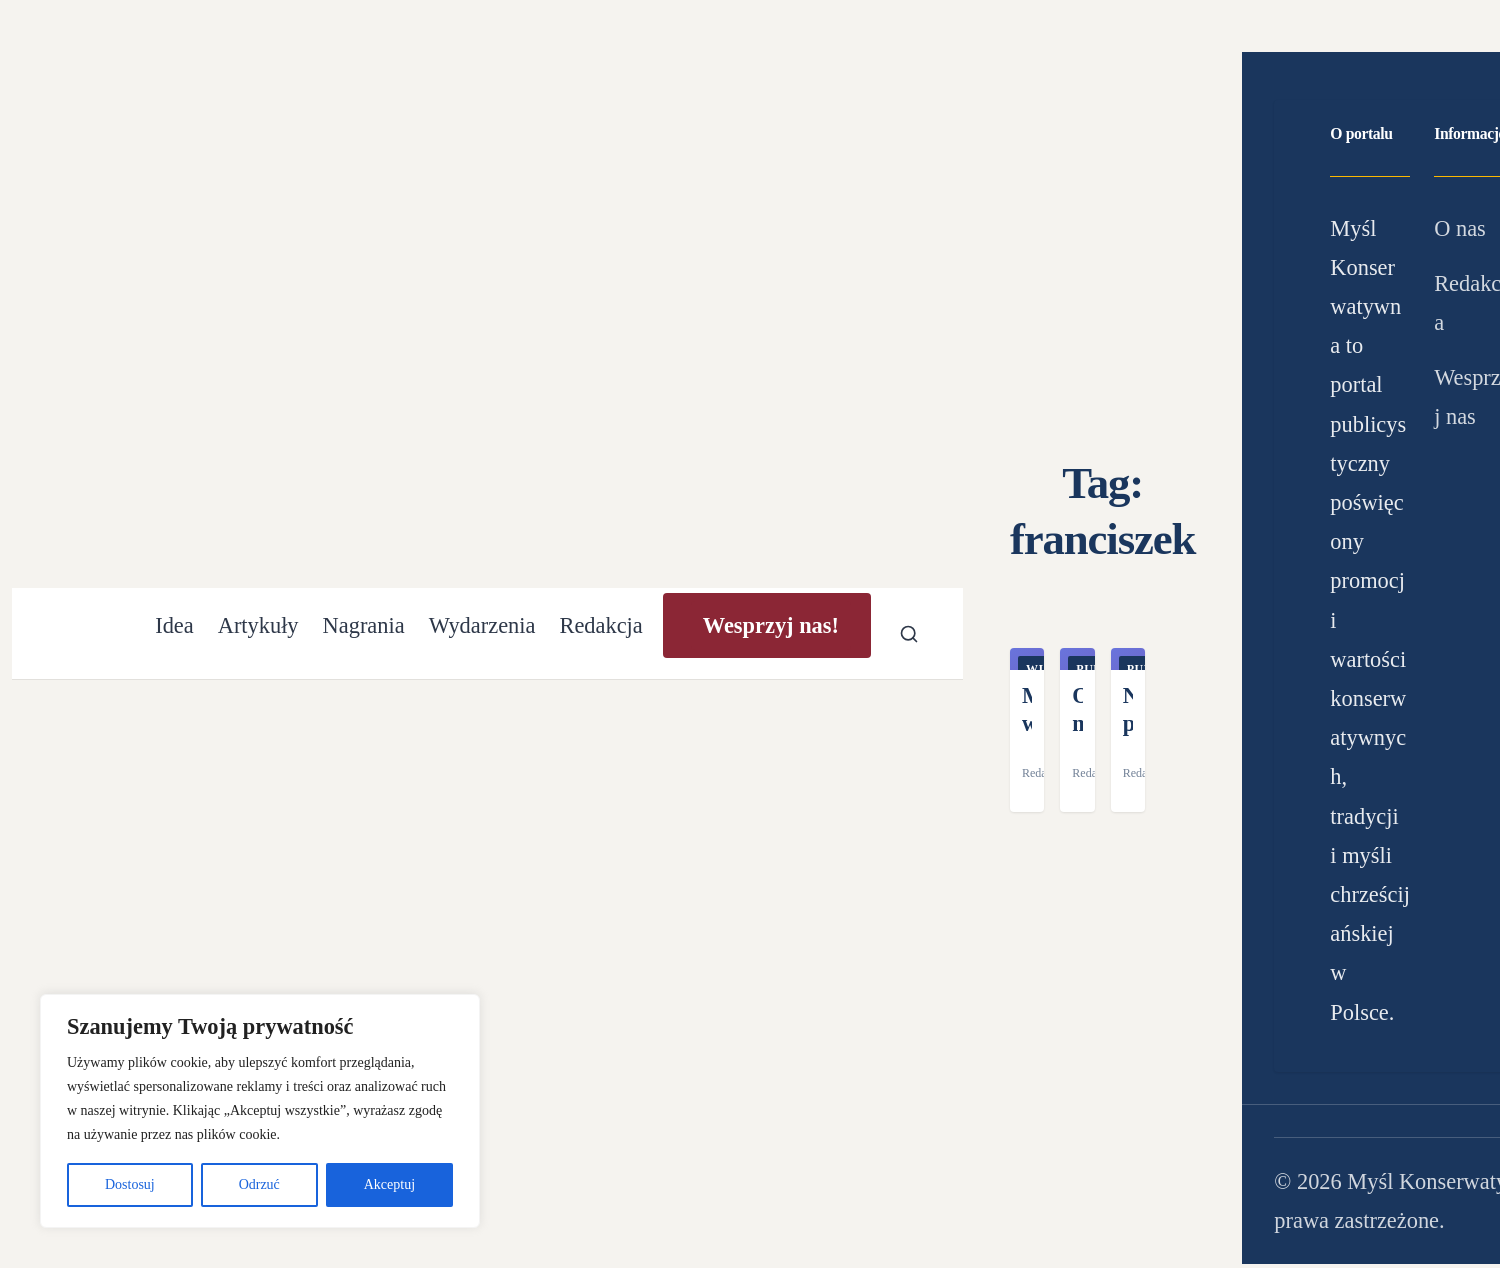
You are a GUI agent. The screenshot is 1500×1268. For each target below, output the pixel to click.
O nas (1460, 228)
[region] (260, 1111)
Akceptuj (389, 1184)
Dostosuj (130, 1184)
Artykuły (258, 625)
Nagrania (364, 625)
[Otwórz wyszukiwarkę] (909, 634)
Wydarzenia (482, 625)
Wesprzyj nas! (771, 625)
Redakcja (600, 625)
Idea (174, 625)
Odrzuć (259, 1184)
